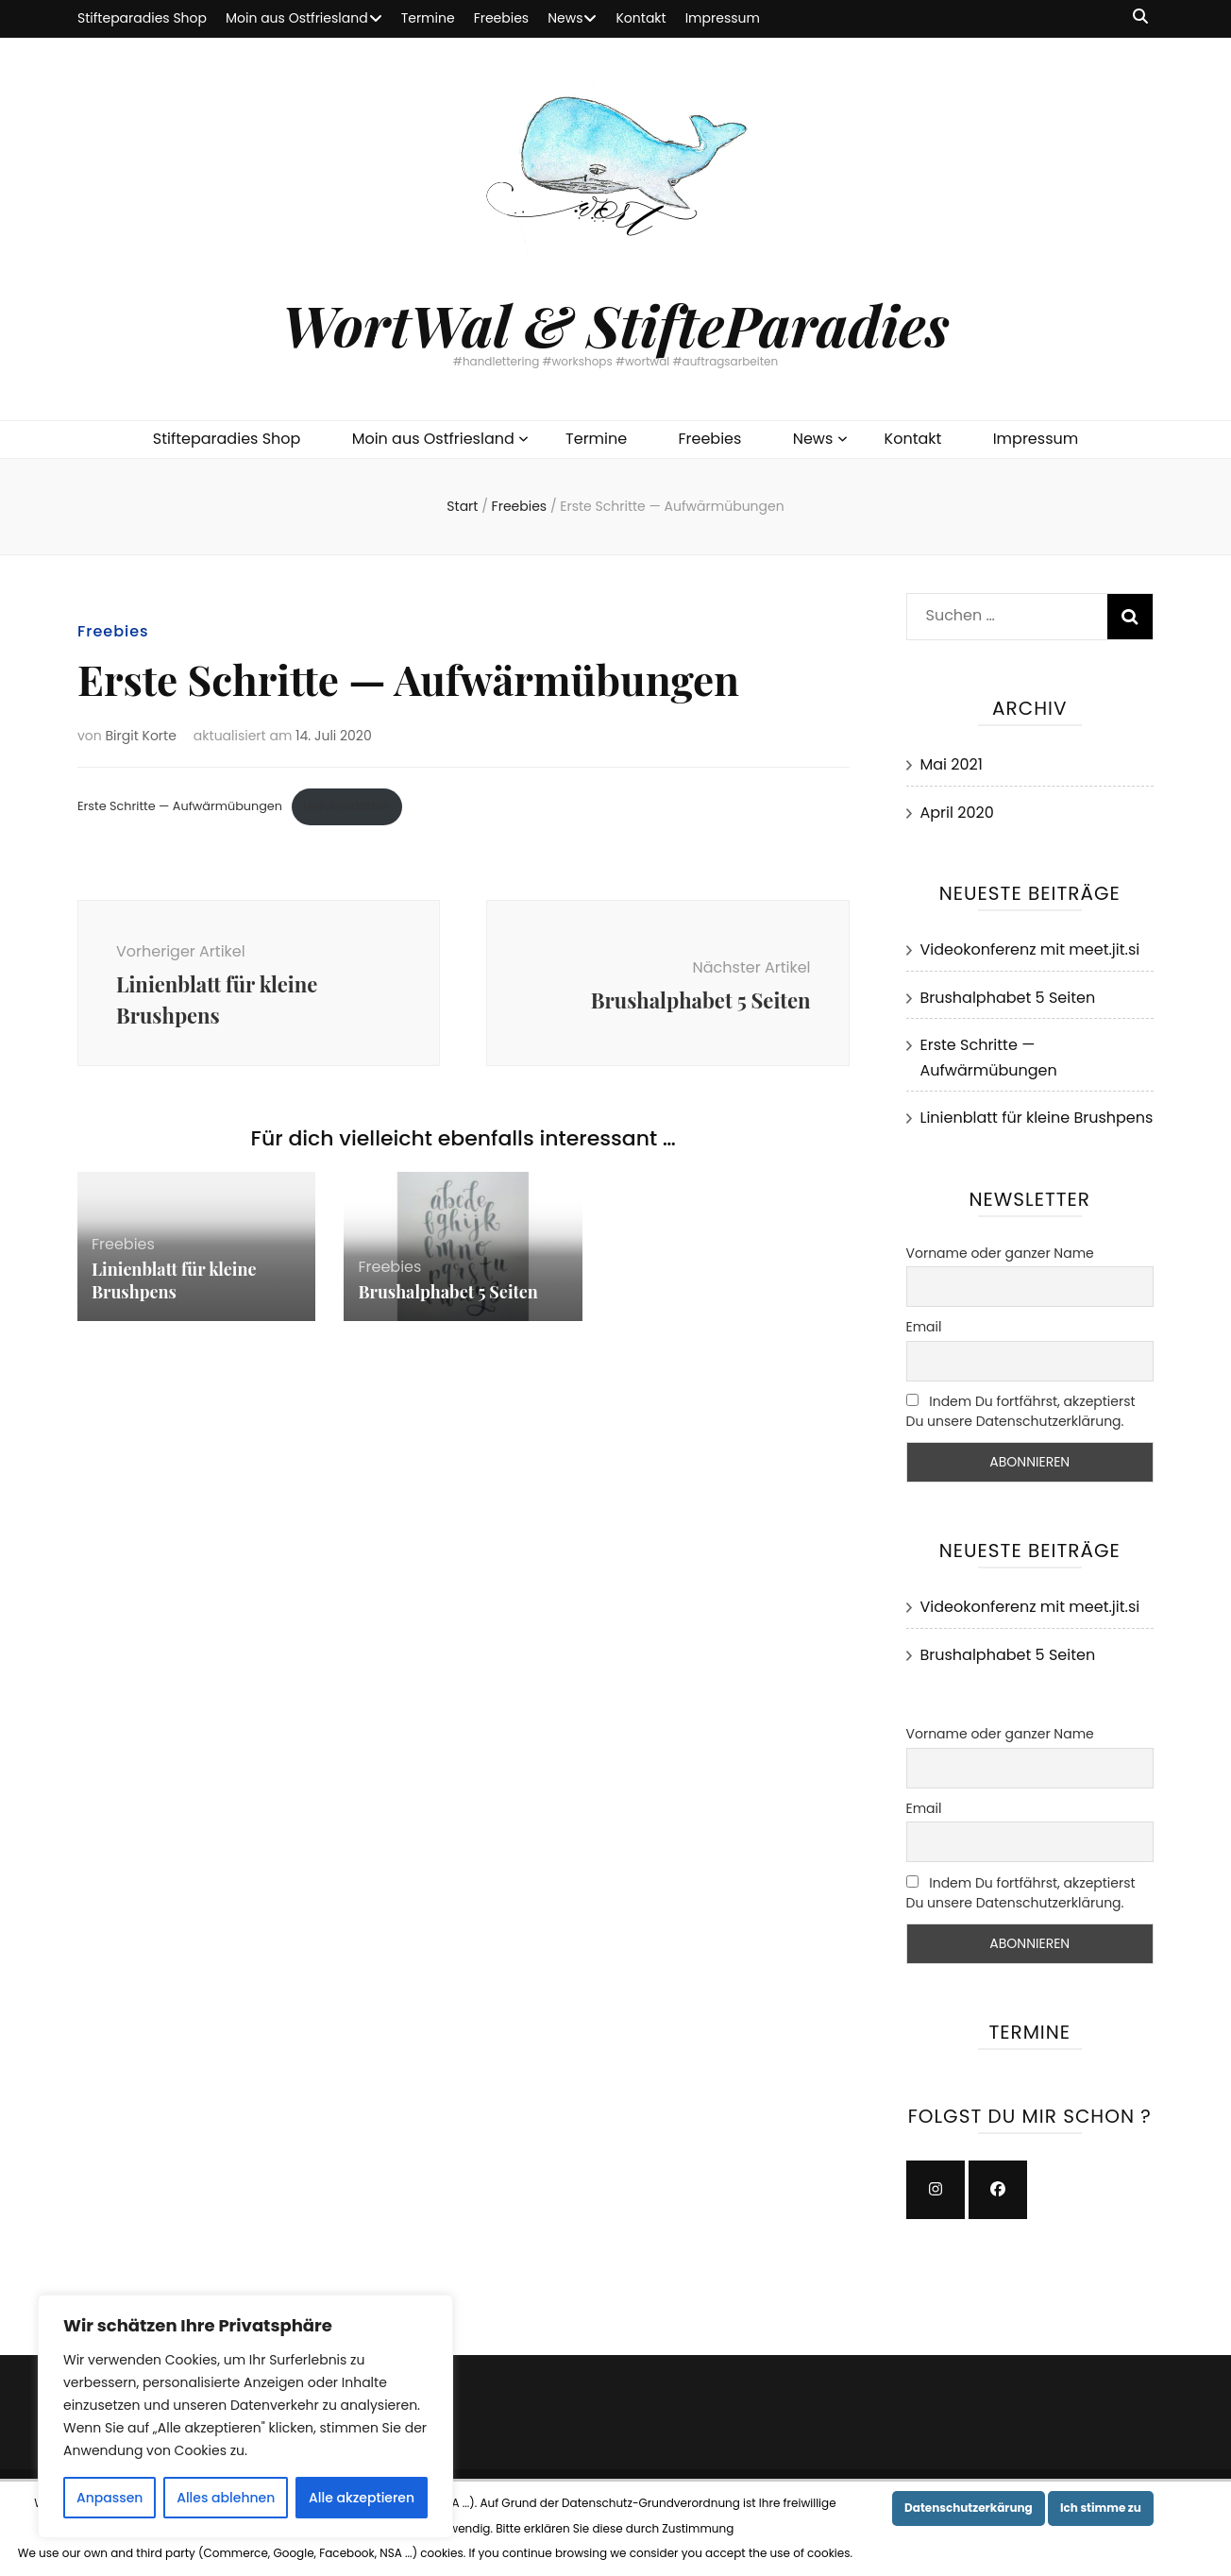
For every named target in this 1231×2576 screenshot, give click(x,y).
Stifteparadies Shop (142, 17)
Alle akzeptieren (361, 2497)
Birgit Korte (141, 735)
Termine (428, 17)
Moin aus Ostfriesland (297, 17)
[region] (245, 2416)
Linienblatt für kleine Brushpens (174, 1280)
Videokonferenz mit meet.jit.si (1030, 949)
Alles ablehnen (226, 2497)
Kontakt (641, 17)
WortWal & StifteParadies (615, 324)
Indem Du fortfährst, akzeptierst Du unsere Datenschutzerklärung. (1021, 1411)
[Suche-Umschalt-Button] (1140, 17)
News (565, 17)
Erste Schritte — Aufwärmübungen (179, 806)
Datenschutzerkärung (968, 2508)
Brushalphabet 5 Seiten (447, 1291)
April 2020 (957, 812)
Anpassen (109, 2497)
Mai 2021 (951, 764)
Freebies (502, 17)
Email (924, 1326)
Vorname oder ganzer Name (1000, 1253)
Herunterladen (346, 806)
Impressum (722, 17)
